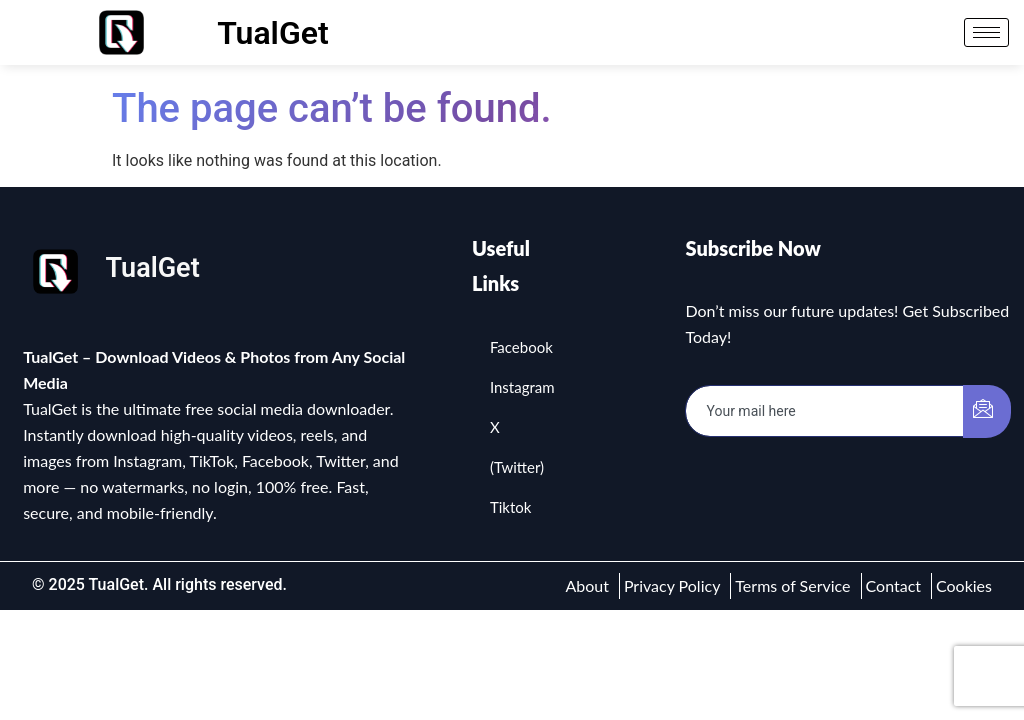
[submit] (987, 411)
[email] (824, 411)
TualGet (273, 33)
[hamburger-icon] (986, 32)
